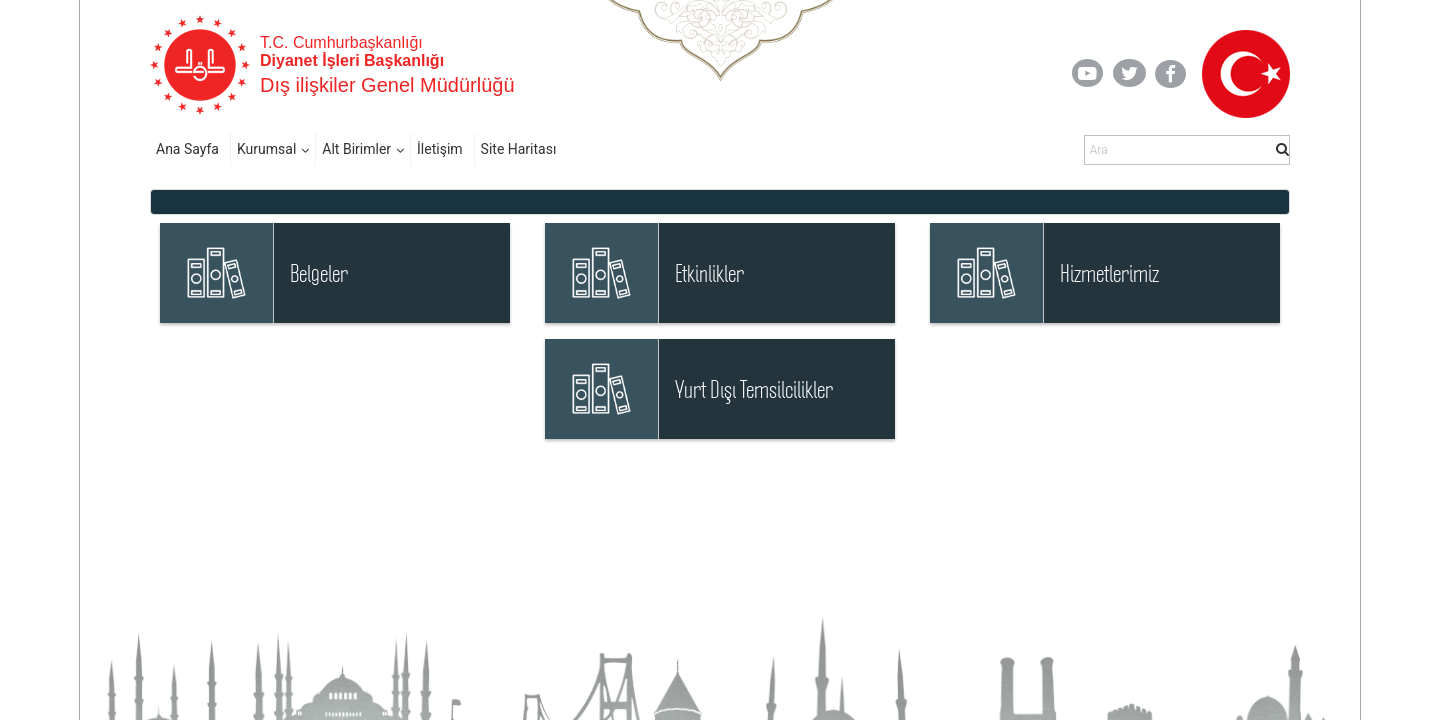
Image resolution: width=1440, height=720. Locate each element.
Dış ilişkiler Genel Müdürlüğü (387, 85)
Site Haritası (519, 149)
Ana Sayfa (187, 149)
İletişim (440, 149)
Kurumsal (266, 149)
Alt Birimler (356, 149)
